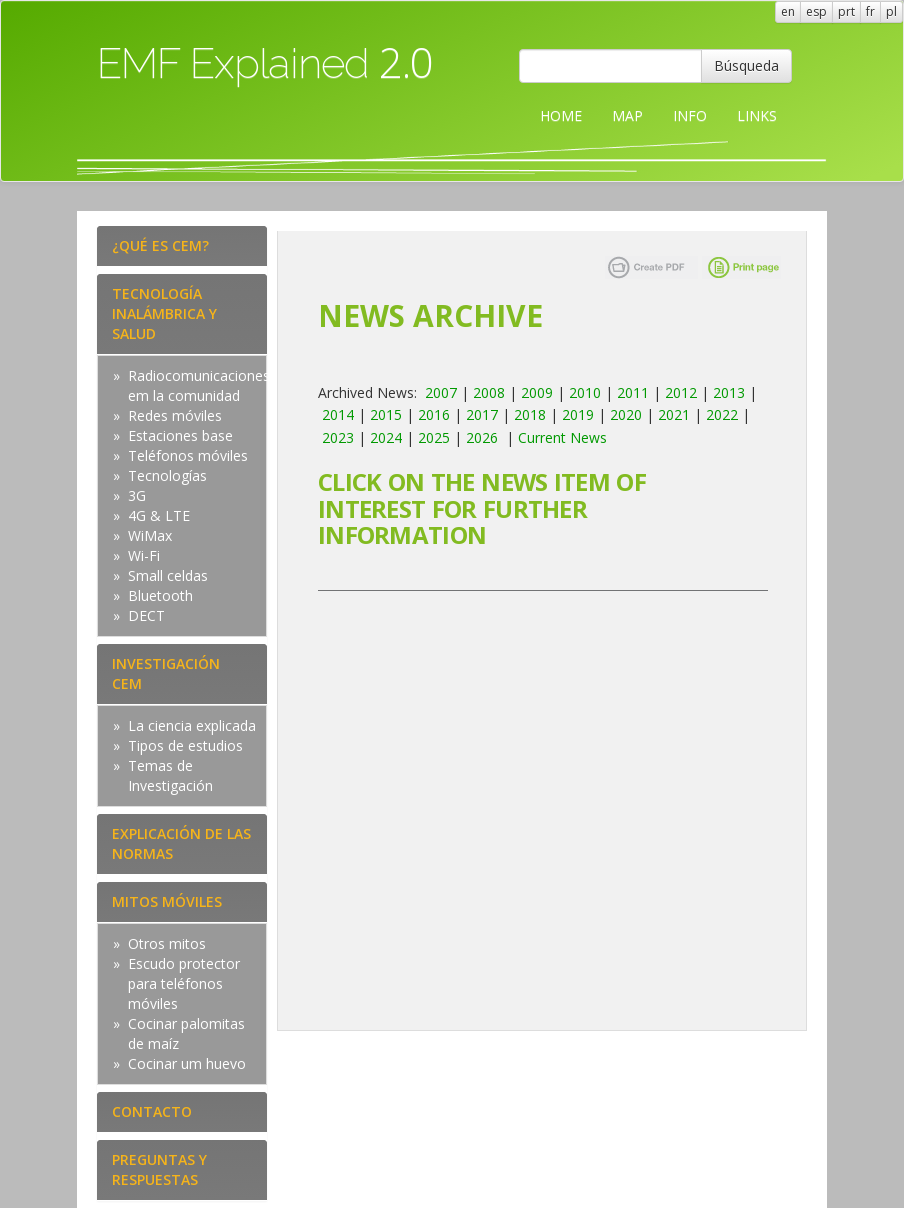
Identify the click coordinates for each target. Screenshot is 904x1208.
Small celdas (168, 575)
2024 (386, 437)
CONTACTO (152, 1111)
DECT (146, 615)
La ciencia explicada (192, 725)
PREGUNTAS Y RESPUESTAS (159, 1169)
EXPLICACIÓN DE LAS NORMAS (181, 843)
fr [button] (870, 11)
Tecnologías (167, 475)
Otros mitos (167, 943)
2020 (626, 414)
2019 (578, 414)
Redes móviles (175, 415)
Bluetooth (160, 595)
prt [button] (846, 11)
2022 (722, 414)
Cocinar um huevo (187, 1063)
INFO (690, 115)
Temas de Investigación (170, 775)
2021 (674, 414)
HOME (561, 115)
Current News (562, 437)
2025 (434, 437)
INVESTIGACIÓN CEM (166, 673)
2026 (482, 437)
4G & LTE (159, 515)
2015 (386, 414)
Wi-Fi (144, 555)
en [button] (788, 11)
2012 (681, 392)
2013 (729, 392)
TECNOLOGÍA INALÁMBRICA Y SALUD (164, 313)
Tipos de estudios (185, 745)
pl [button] (891, 11)
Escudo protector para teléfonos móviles (184, 983)
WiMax (150, 535)
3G (137, 495)
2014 (338, 414)
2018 (530, 414)
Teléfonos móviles (188, 455)
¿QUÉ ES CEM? (160, 245)
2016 (434, 414)
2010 (585, 392)
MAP (627, 115)
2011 (633, 392)
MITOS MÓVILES (167, 901)
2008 (489, 392)
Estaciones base (180, 435)
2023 (338, 437)
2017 (482, 414)
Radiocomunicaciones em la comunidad (199, 385)
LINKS (757, 115)
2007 (441, 392)
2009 (537, 392)
